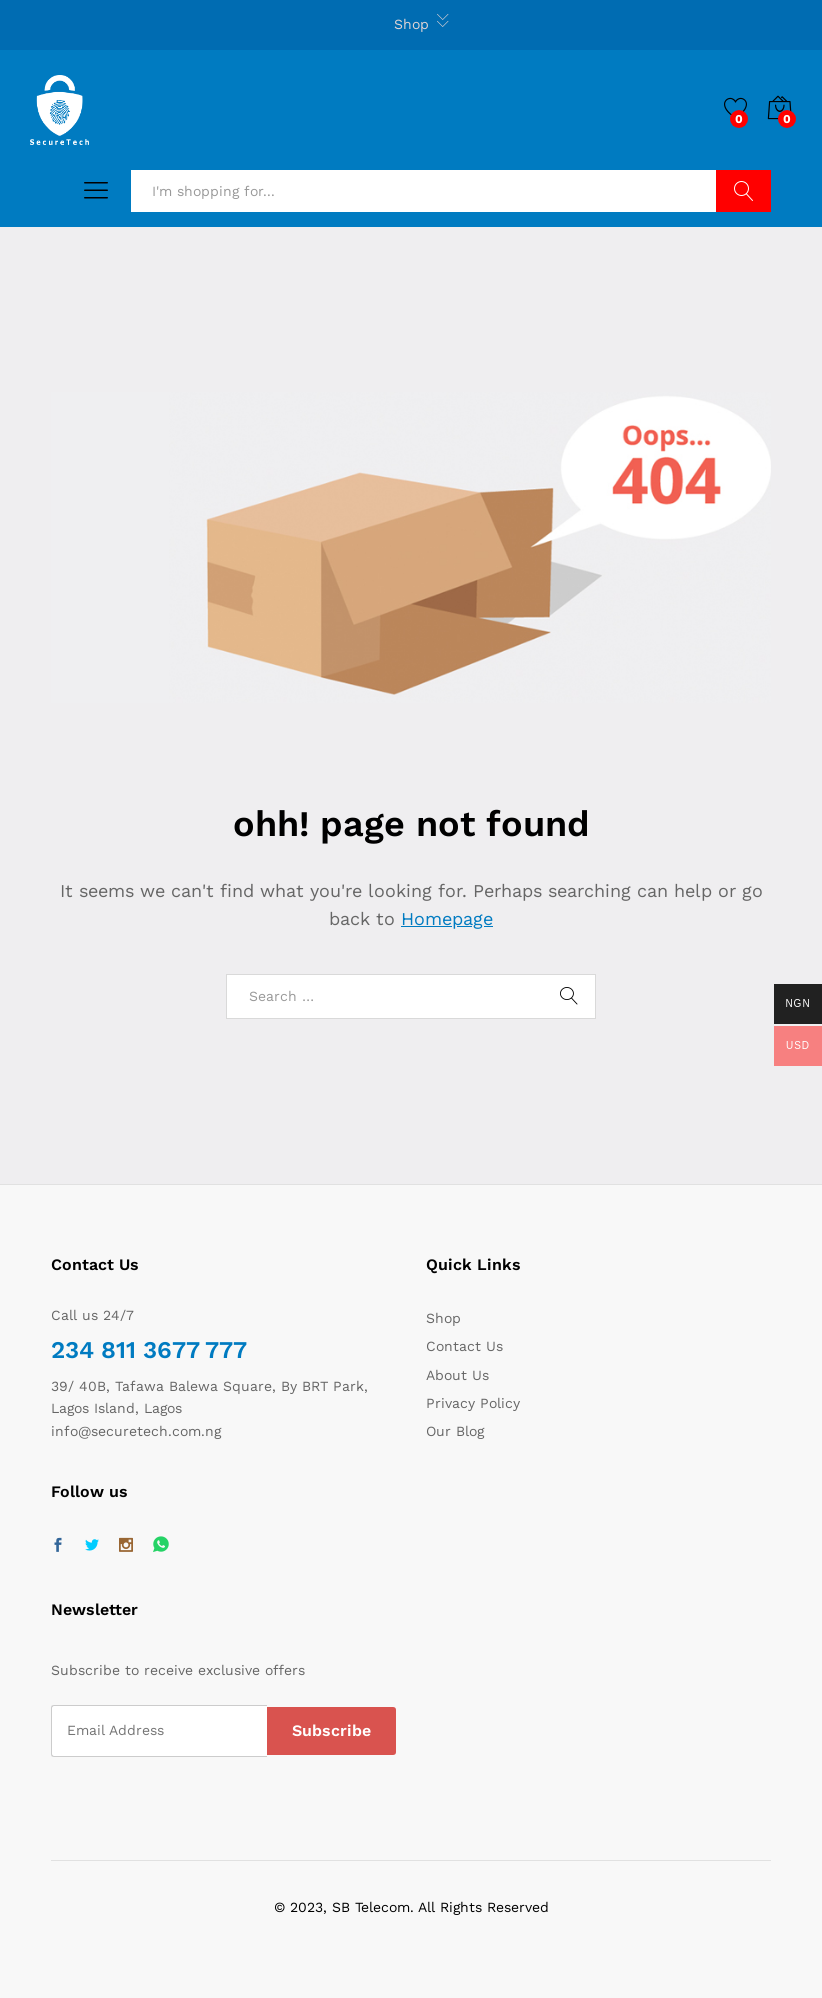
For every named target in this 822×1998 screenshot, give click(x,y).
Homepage (447, 918)
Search (743, 191)
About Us (457, 1375)
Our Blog (455, 1431)
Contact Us (464, 1346)
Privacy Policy (473, 1403)
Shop (411, 24)
